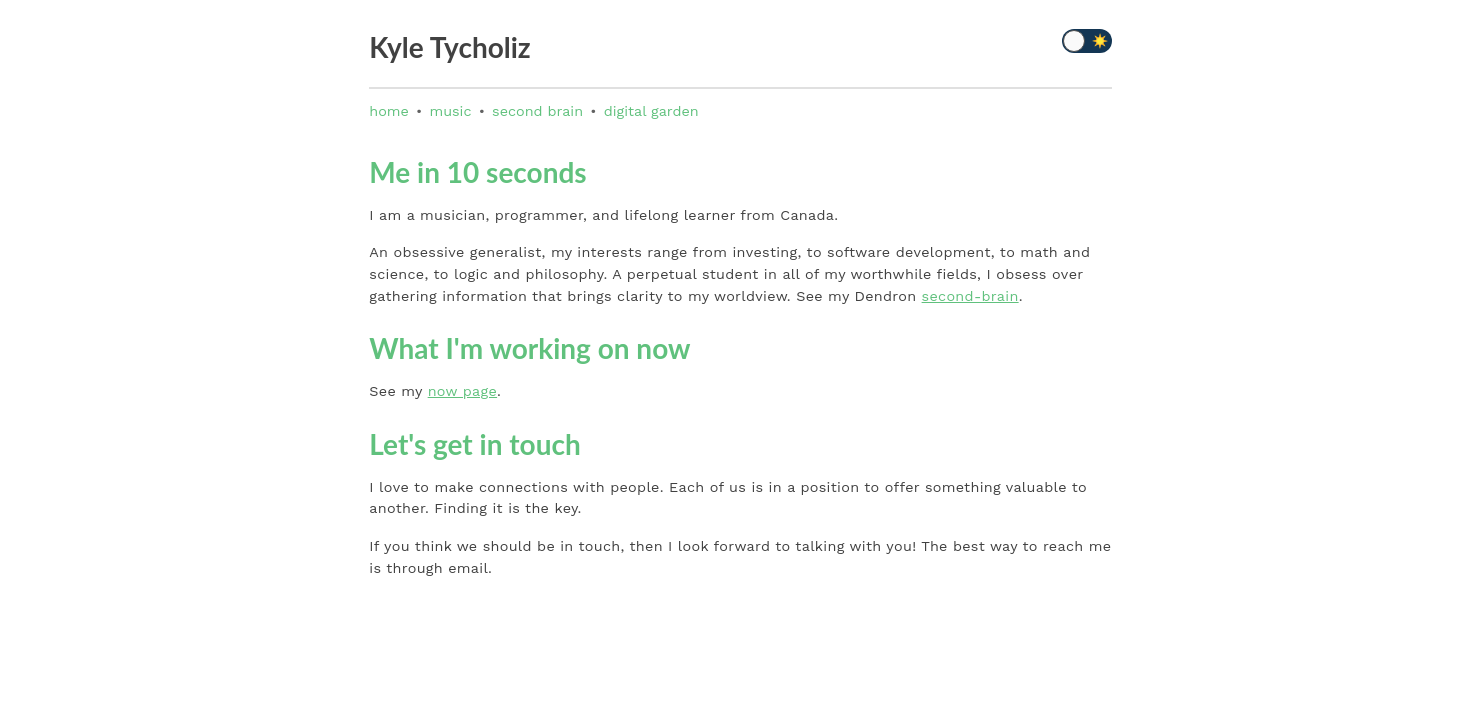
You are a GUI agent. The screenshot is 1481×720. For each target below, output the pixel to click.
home (389, 111)
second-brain (970, 296)
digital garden (651, 111)
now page (462, 391)
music (450, 111)
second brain (537, 111)
